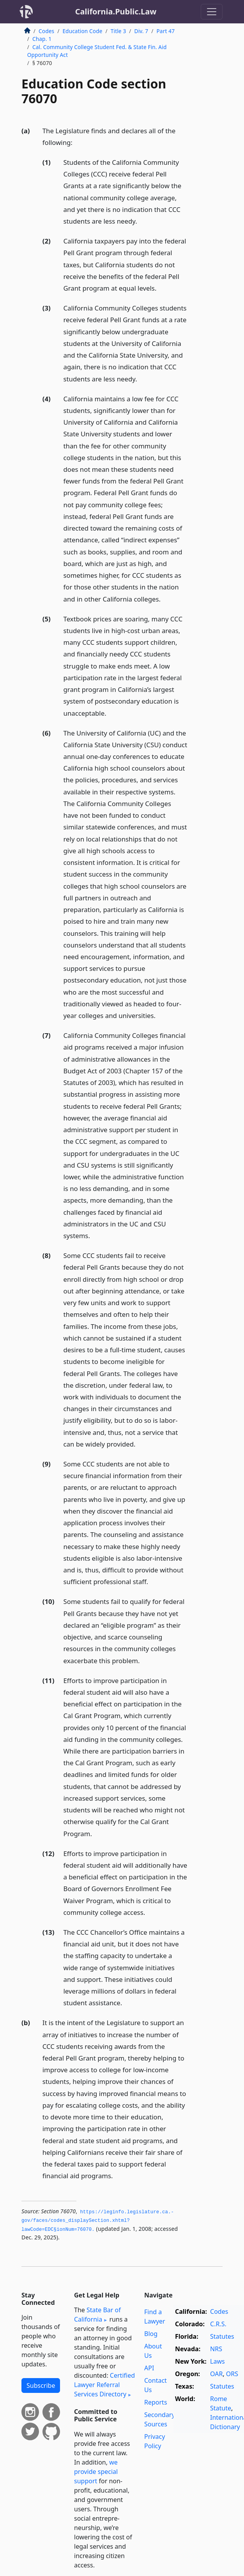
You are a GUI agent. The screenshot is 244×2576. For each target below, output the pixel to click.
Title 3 (118, 31)
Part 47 (165, 31)
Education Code (82, 31)
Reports (155, 2402)
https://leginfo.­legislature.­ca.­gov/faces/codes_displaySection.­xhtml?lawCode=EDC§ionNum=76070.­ (97, 2220)
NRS (216, 2349)
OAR (216, 2374)
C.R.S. (218, 2324)
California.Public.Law (116, 11)
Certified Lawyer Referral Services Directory (104, 2384)
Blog (150, 2333)
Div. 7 (141, 31)
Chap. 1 (41, 38)
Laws (217, 2361)
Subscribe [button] (41, 2385)
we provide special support (96, 2471)
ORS (232, 2374)
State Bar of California (97, 2315)
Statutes (222, 2336)
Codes (46, 31)
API (149, 2368)
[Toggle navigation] (212, 11)
